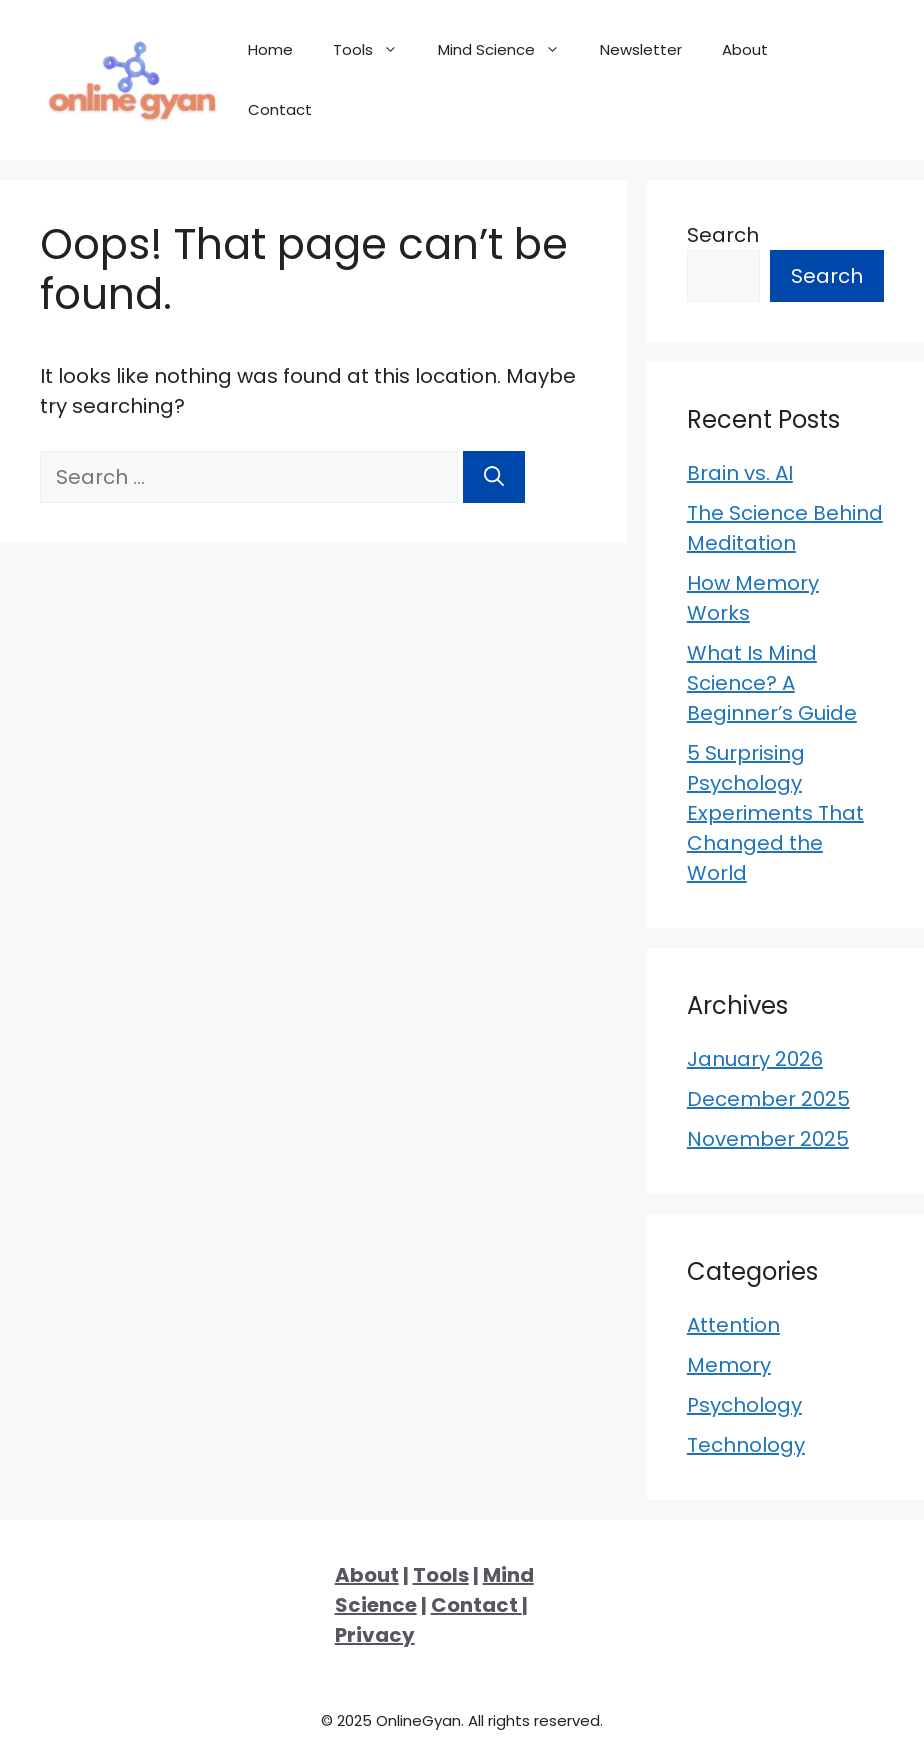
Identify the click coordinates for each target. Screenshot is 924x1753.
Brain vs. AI (740, 473)
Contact (280, 109)
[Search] (494, 477)
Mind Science (509, 50)
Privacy (375, 1635)
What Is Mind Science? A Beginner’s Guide (772, 683)
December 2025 (768, 1099)
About (745, 49)
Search (723, 235)
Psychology (744, 1405)
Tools (375, 50)
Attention (733, 1325)
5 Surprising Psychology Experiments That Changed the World (775, 813)
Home (270, 49)
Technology (746, 1445)
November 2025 (768, 1139)
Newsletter (641, 49)
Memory (729, 1365)
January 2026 (755, 1059)
